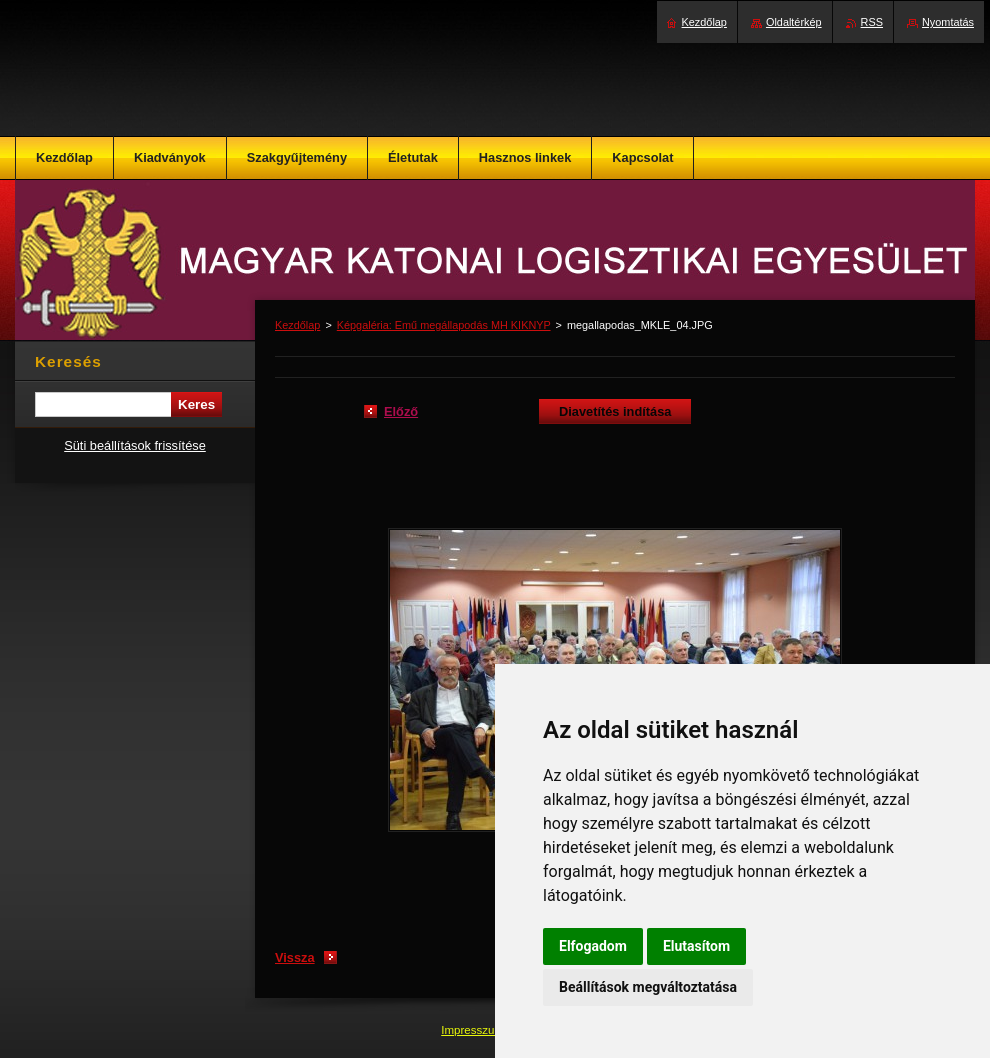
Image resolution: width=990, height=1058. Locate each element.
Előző (401, 411)
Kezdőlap (297, 325)
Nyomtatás (948, 22)
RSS (872, 22)
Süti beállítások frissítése (135, 445)
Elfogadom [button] (593, 946)
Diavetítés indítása (615, 411)
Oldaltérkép (794, 22)
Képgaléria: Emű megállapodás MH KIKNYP (444, 325)
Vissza (295, 957)
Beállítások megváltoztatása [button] (648, 987)
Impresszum (474, 1030)
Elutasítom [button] (696, 946)
